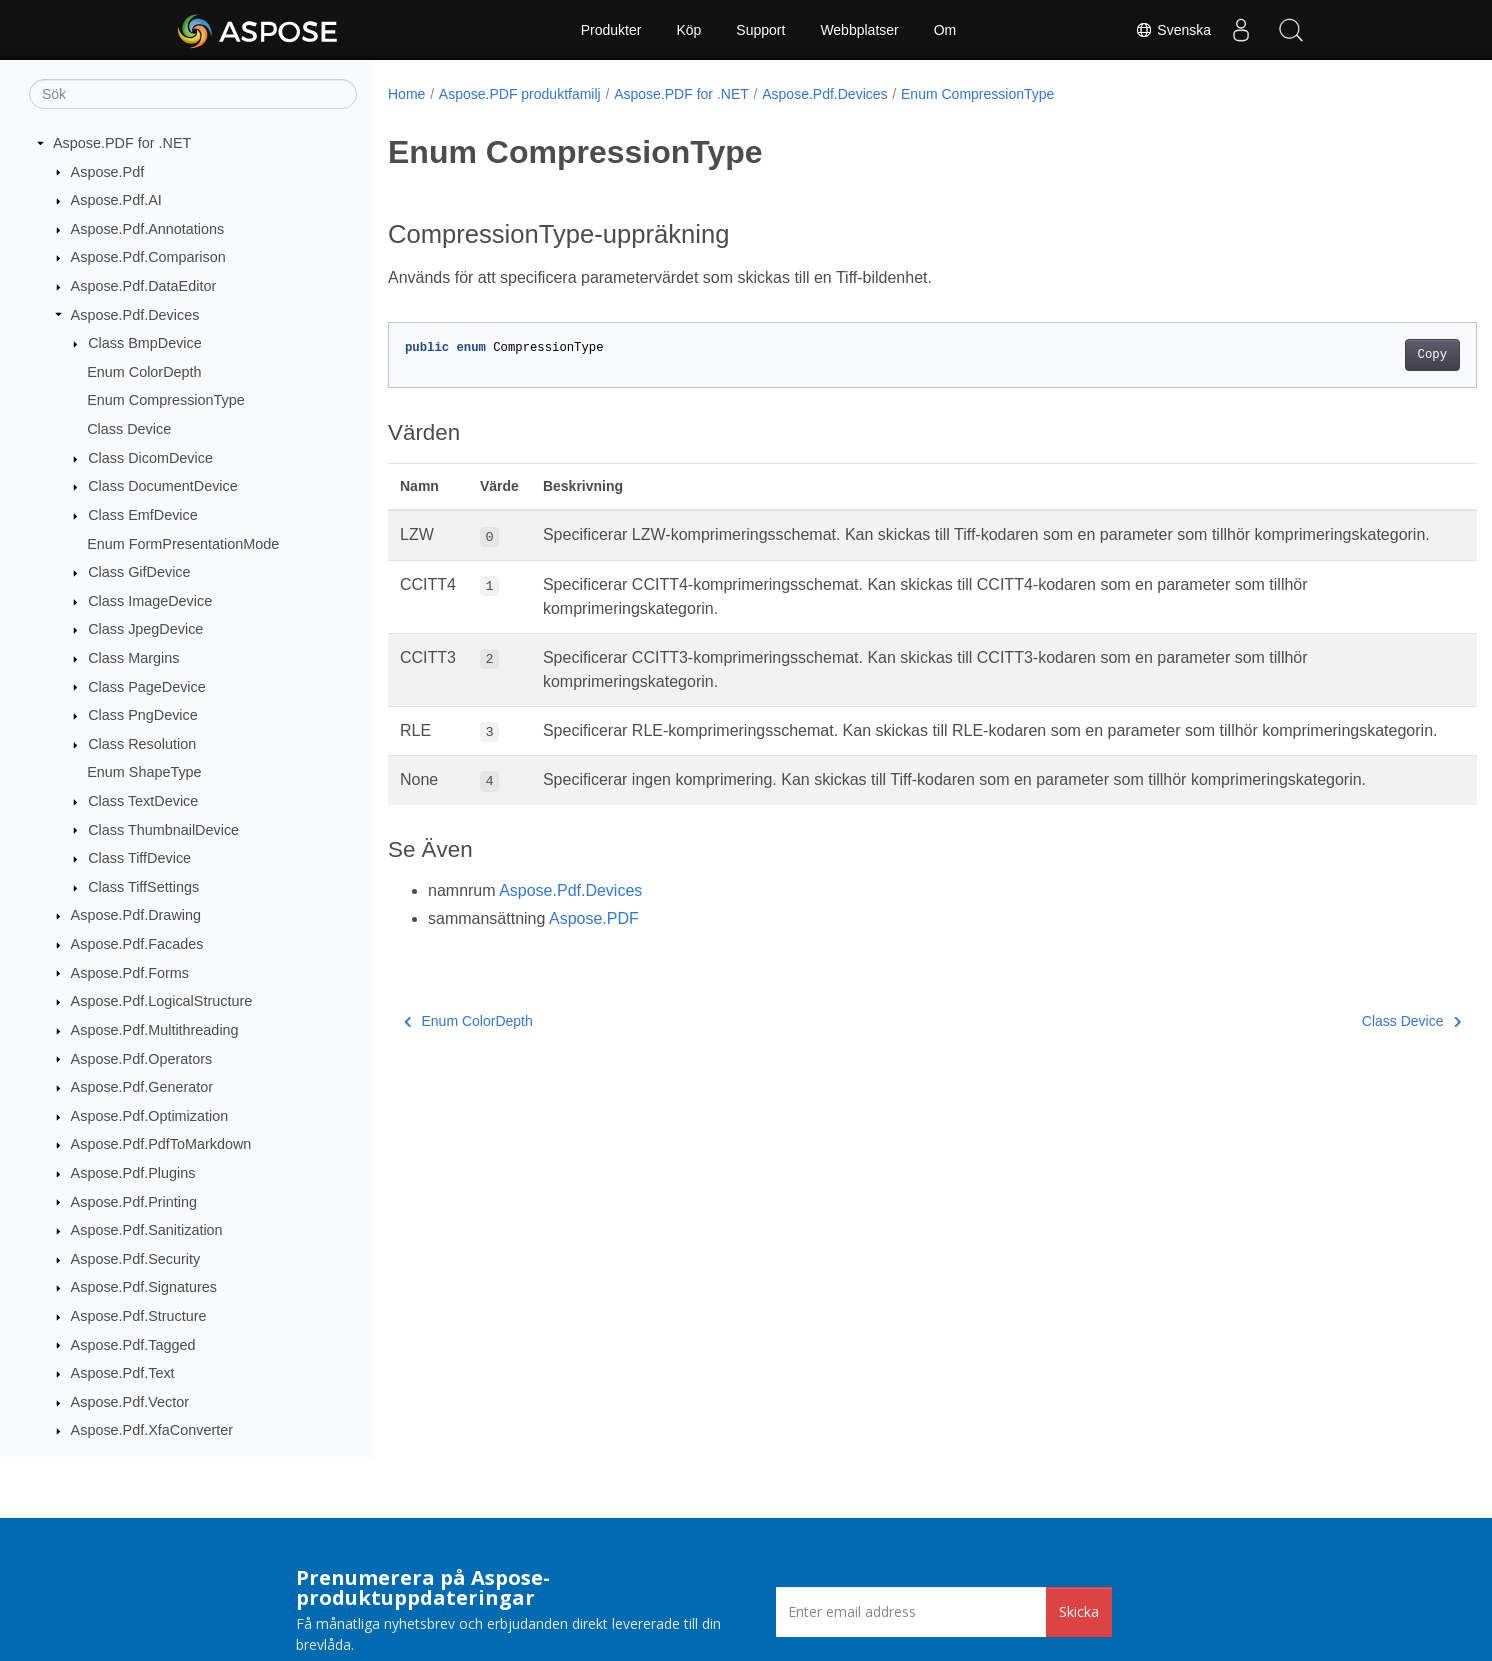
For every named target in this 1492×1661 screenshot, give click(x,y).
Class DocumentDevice (163, 486)
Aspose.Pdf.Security (136, 1259)
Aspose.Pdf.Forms (130, 973)
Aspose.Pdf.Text (123, 1373)
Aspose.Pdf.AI (116, 200)
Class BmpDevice (145, 343)
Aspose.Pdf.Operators (142, 1059)
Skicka (1079, 1611)
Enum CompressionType (166, 400)
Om (945, 30)
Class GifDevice (139, 572)
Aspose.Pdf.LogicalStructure (162, 1001)
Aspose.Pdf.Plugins (133, 1173)
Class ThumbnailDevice (163, 830)
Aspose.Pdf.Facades (137, 944)
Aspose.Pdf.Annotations (148, 229)
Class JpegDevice (145, 629)
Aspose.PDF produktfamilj (520, 94)
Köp (688, 30)
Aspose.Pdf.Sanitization (147, 1230)
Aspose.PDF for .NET (122, 143)
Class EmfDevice (143, 515)
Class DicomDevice (150, 458)
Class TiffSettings (143, 887)
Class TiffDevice (139, 858)
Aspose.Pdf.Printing (134, 1202)
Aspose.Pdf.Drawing (136, 915)
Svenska (1173, 30)
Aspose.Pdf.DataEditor (144, 286)
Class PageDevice (147, 687)
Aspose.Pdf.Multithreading (155, 1030)
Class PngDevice (143, 715)
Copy (1356, 355)
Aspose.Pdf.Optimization (150, 1116)
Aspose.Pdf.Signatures (144, 1287)
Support (760, 30)
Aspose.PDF (594, 966)
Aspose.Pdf (108, 172)
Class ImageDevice (150, 601)
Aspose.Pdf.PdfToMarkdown (161, 1144)
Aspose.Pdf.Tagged (133, 1345)
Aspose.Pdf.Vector (130, 1402)
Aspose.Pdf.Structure (139, 1316)
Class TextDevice (143, 801)
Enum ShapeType (144, 772)
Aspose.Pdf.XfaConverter (152, 1430)
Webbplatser (859, 30)
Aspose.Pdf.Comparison (148, 257)
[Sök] (193, 94)
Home (406, 94)
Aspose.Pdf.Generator (142, 1087)
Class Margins (133, 658)
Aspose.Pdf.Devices (135, 315)
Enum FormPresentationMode (183, 544)
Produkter (611, 30)
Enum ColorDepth (144, 372)
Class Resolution (142, 744)
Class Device (129, 429)
